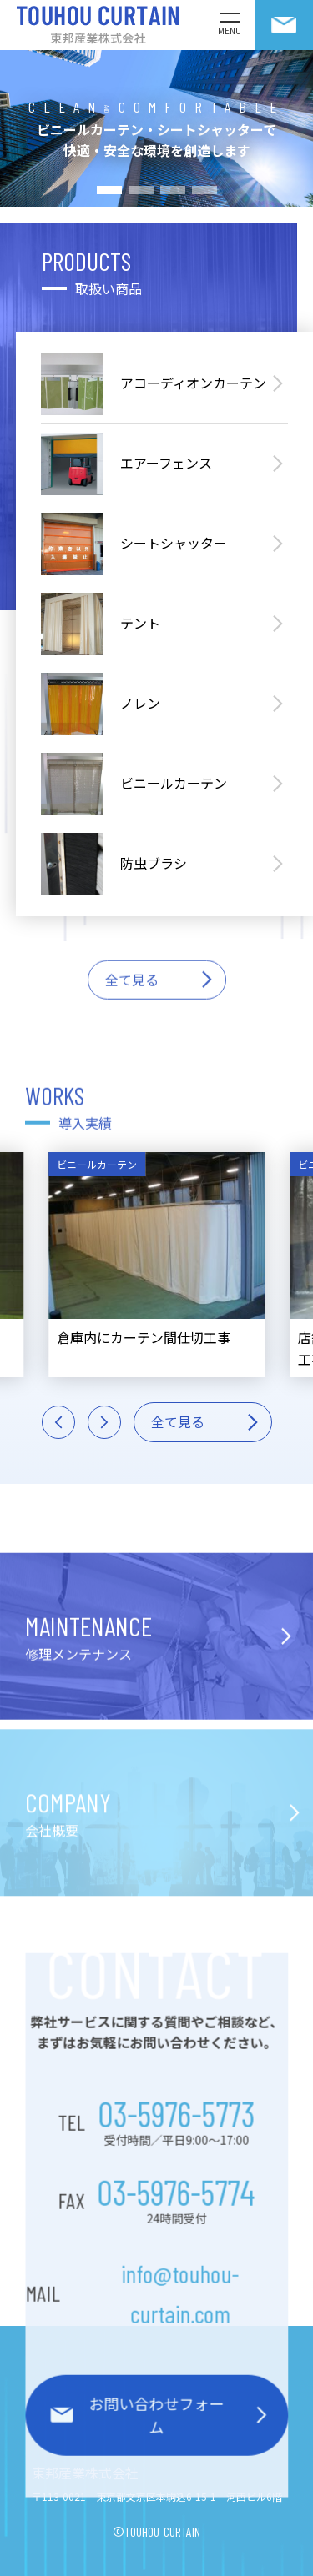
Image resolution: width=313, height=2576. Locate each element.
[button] (109, 190)
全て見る (132, 984)
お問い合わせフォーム (157, 2420)
